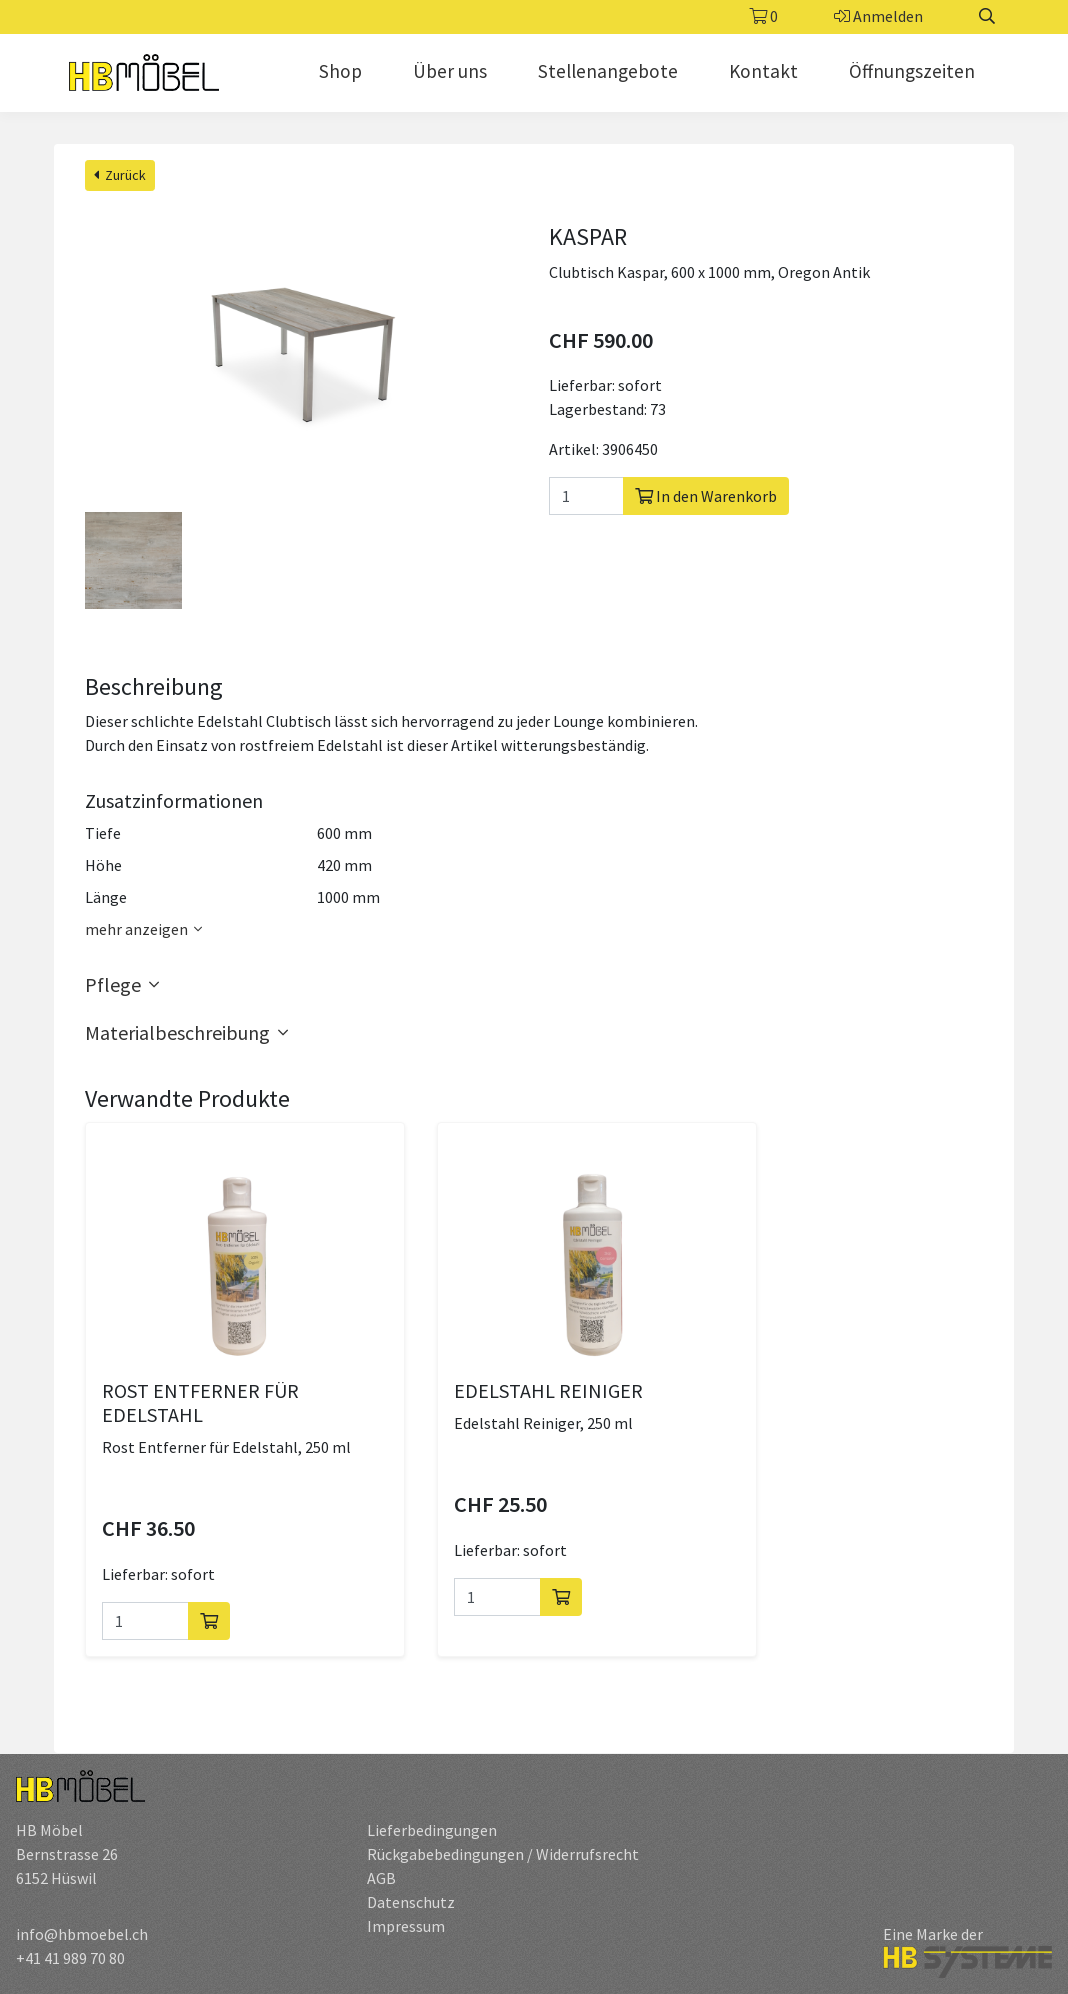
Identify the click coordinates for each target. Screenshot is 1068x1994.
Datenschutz (411, 1902)
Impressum (406, 1926)
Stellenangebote (608, 71)
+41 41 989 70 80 (70, 1958)
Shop (340, 71)
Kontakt (763, 71)
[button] (534, 985)
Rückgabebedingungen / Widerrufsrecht (503, 1854)
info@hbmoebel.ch (82, 1934)
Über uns (450, 71)
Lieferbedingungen (432, 1830)
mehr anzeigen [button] (146, 929)
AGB (381, 1878)
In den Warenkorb (706, 496)
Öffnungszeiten (912, 71)
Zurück (120, 175)
